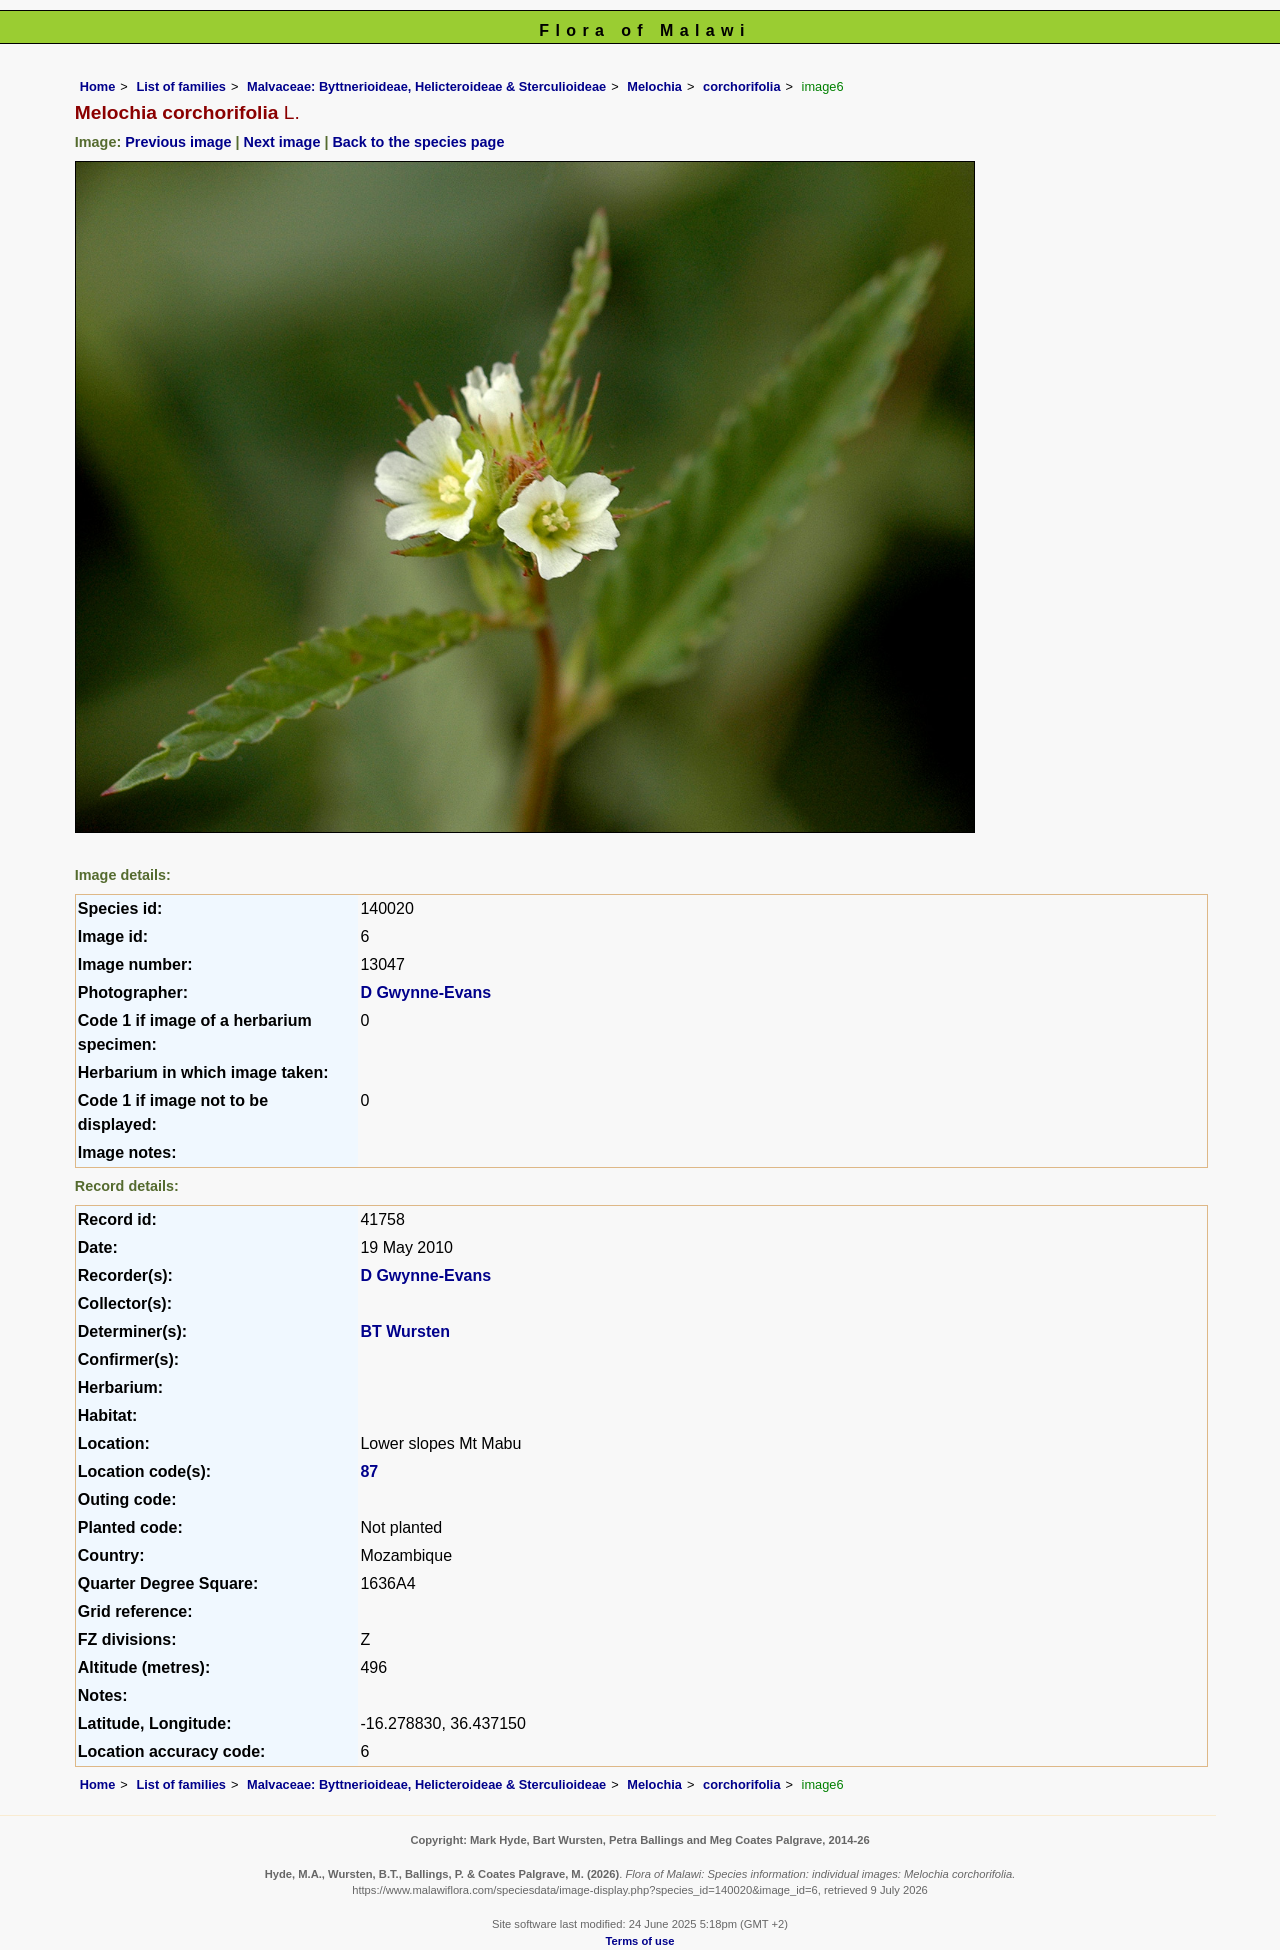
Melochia (654, 86)
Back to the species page (418, 142)
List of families (181, 86)
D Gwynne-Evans (425, 992)
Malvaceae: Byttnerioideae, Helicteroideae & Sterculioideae (426, 86)
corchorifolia (742, 86)
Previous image (178, 142)
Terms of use (640, 1941)
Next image (282, 142)
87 (369, 1471)
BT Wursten (404, 1331)
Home (98, 86)
